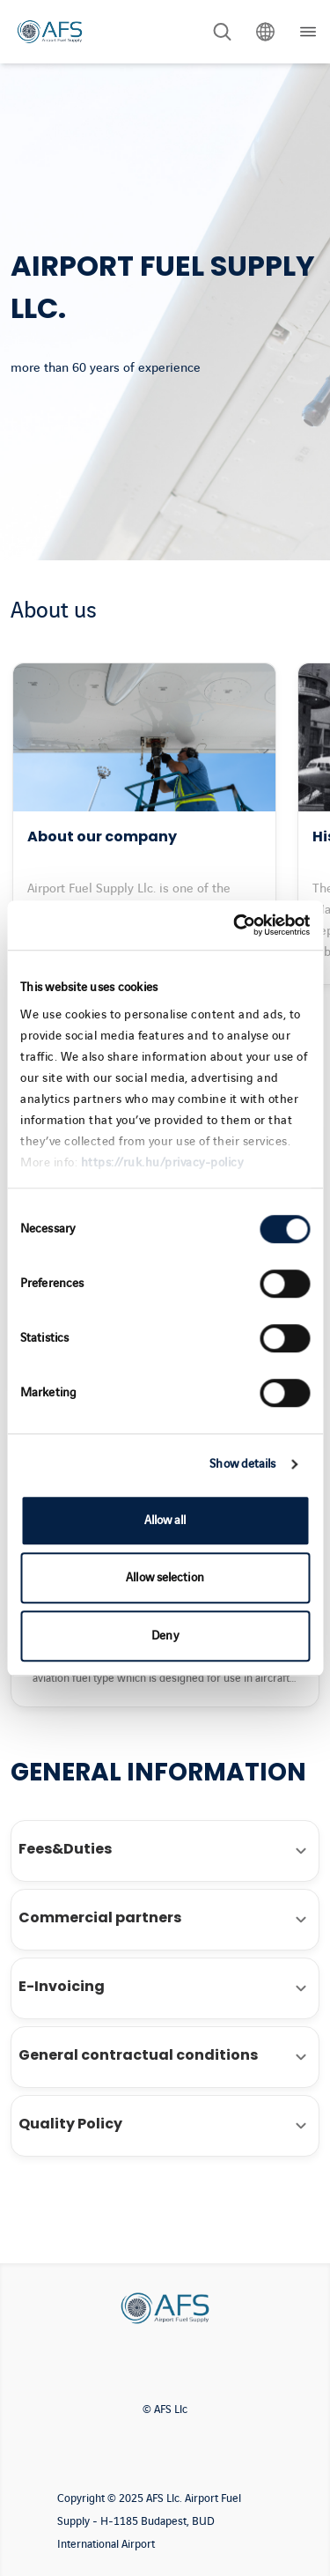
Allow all (165, 1520)
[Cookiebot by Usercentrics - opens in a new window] (235, 925)
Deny (164, 1635)
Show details (242, 1463)
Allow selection (165, 1577)
